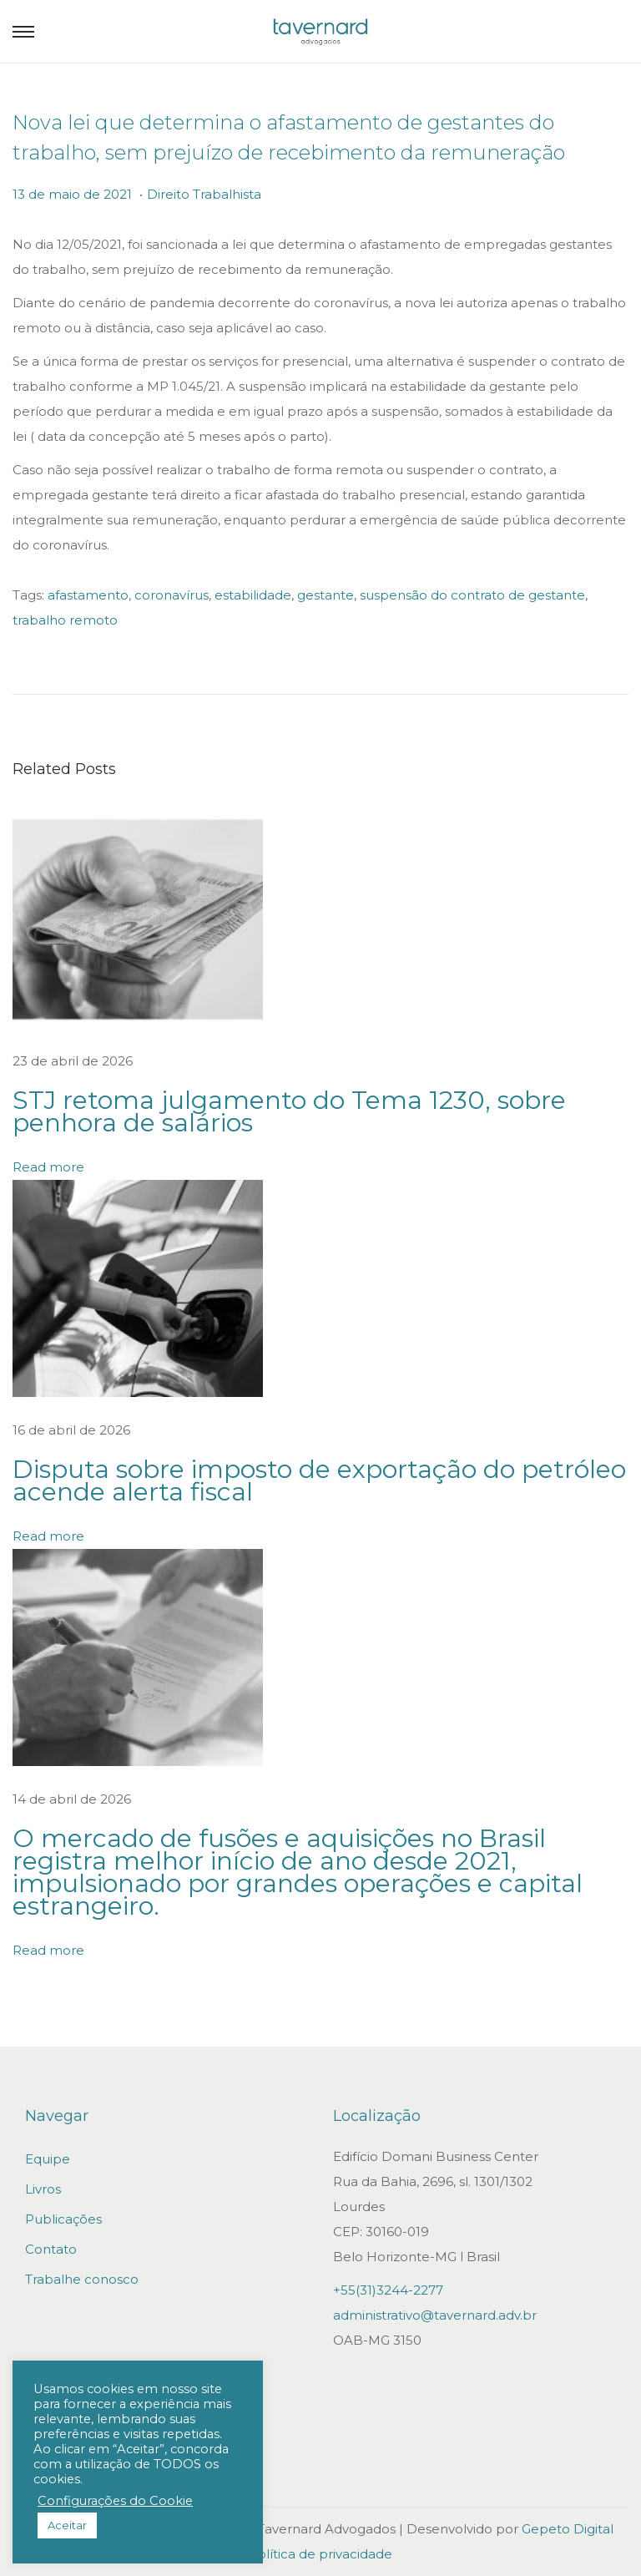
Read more (48, 1167)
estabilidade (253, 595)
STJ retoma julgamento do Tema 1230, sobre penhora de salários (289, 1111)
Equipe (47, 2159)
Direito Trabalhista (204, 194)
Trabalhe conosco (82, 2279)
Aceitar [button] (67, 2525)
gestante (325, 595)
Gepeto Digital (567, 2529)
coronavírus (171, 595)
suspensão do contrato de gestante (472, 595)
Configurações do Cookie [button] (115, 2500)
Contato (51, 2249)
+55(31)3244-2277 (388, 2290)
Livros (43, 2189)
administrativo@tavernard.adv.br (435, 2315)
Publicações (63, 2219)
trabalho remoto (65, 620)
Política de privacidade (320, 2554)
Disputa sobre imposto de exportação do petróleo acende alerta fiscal (319, 1480)
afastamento (88, 595)
